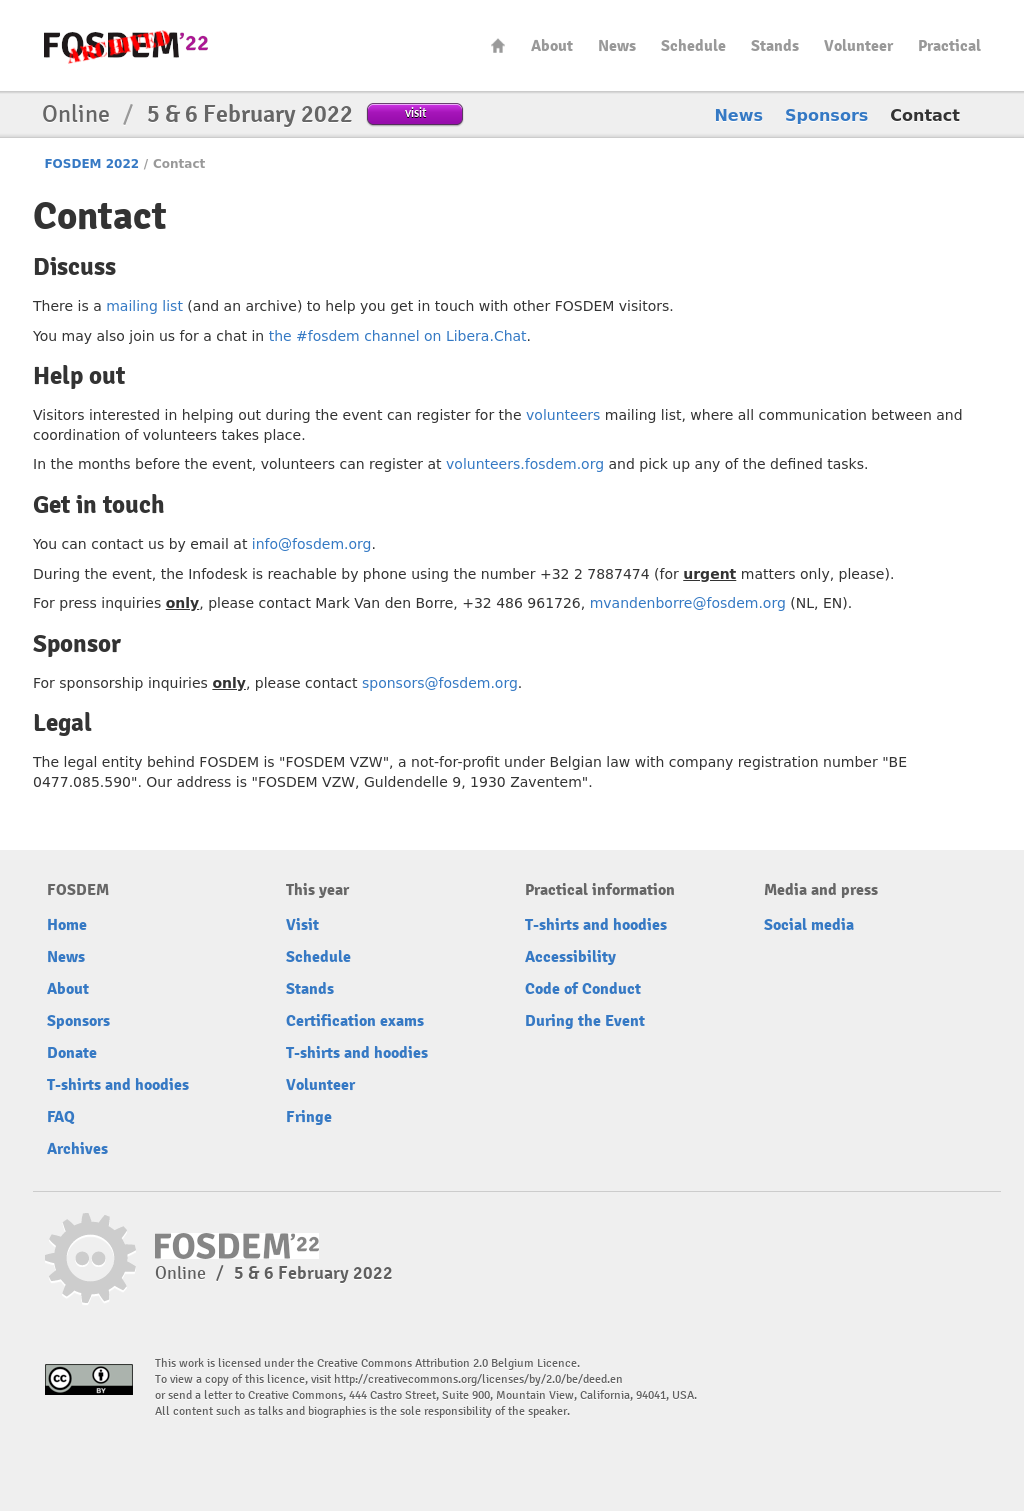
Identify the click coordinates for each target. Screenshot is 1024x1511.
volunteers (563, 415)
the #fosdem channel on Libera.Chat (398, 336)
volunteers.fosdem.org (525, 464)
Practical (949, 46)
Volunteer (858, 46)
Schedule (693, 46)
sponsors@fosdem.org (440, 683)
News (617, 46)
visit (415, 112)
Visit (302, 925)
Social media (809, 925)
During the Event (585, 1021)
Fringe (309, 1117)
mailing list (144, 306)
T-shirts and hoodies (118, 1085)
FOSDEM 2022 (91, 164)
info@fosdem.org (312, 544)
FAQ (61, 1117)
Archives (77, 1149)
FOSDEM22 (126, 45)
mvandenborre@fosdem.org (688, 603)
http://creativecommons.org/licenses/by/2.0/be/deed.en (478, 1379)
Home (498, 45)
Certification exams (355, 1021)
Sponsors (826, 115)
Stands (775, 46)
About (552, 46)
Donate (72, 1053)
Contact (925, 115)
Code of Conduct (583, 989)
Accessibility (570, 957)
